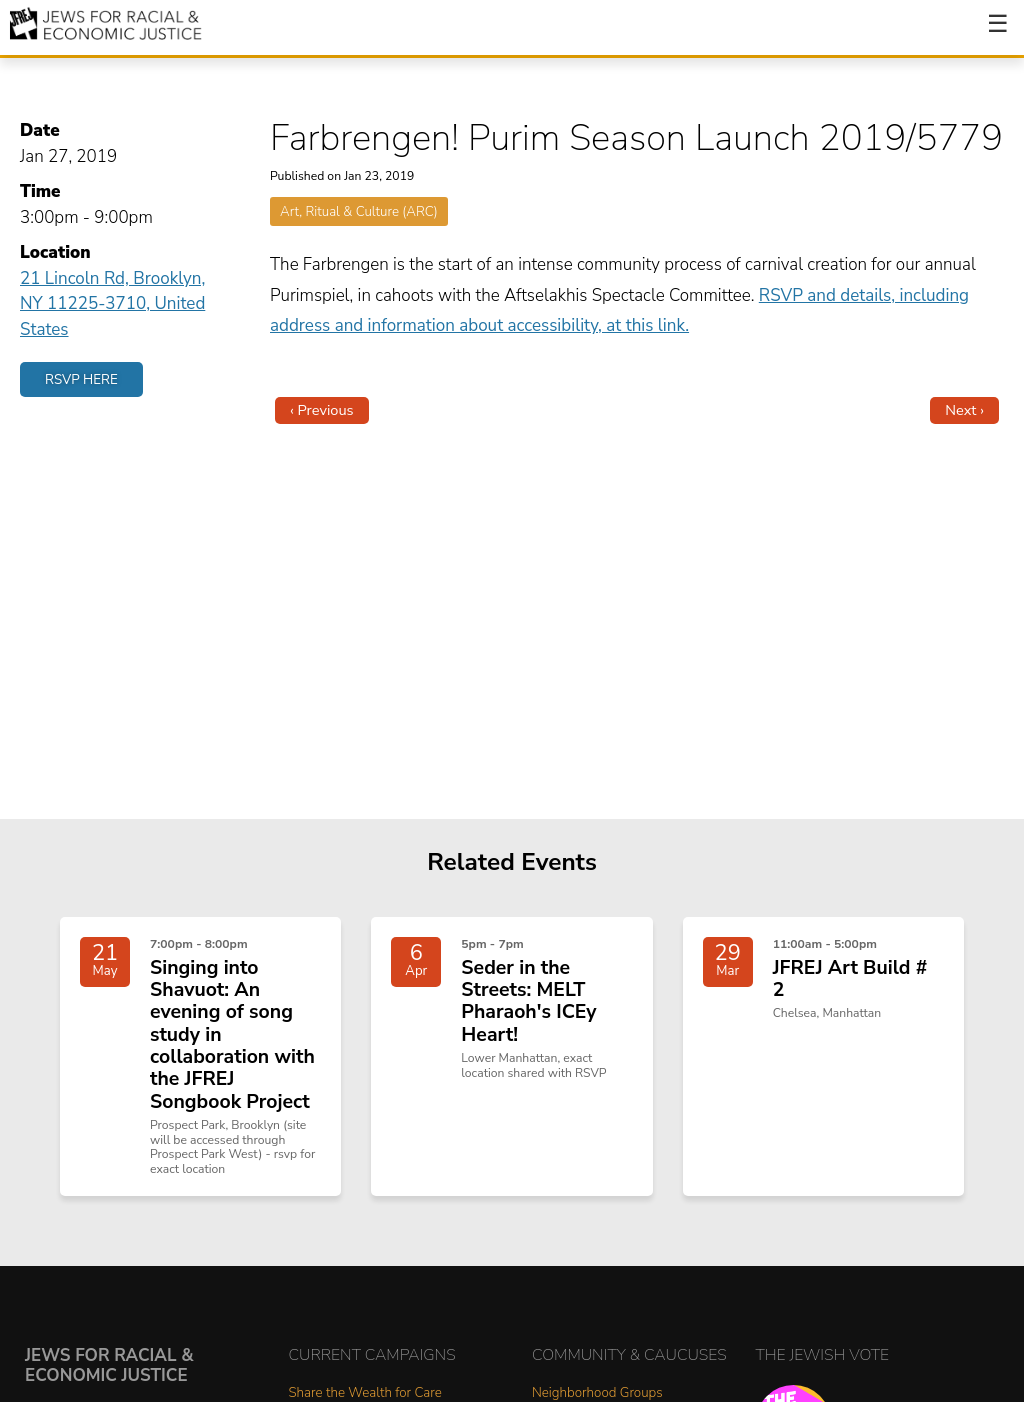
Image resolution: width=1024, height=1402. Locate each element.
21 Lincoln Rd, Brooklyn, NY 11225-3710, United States (112, 304)
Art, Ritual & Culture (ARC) (359, 211)
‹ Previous (322, 410)
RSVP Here (81, 379)
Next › (964, 410)
